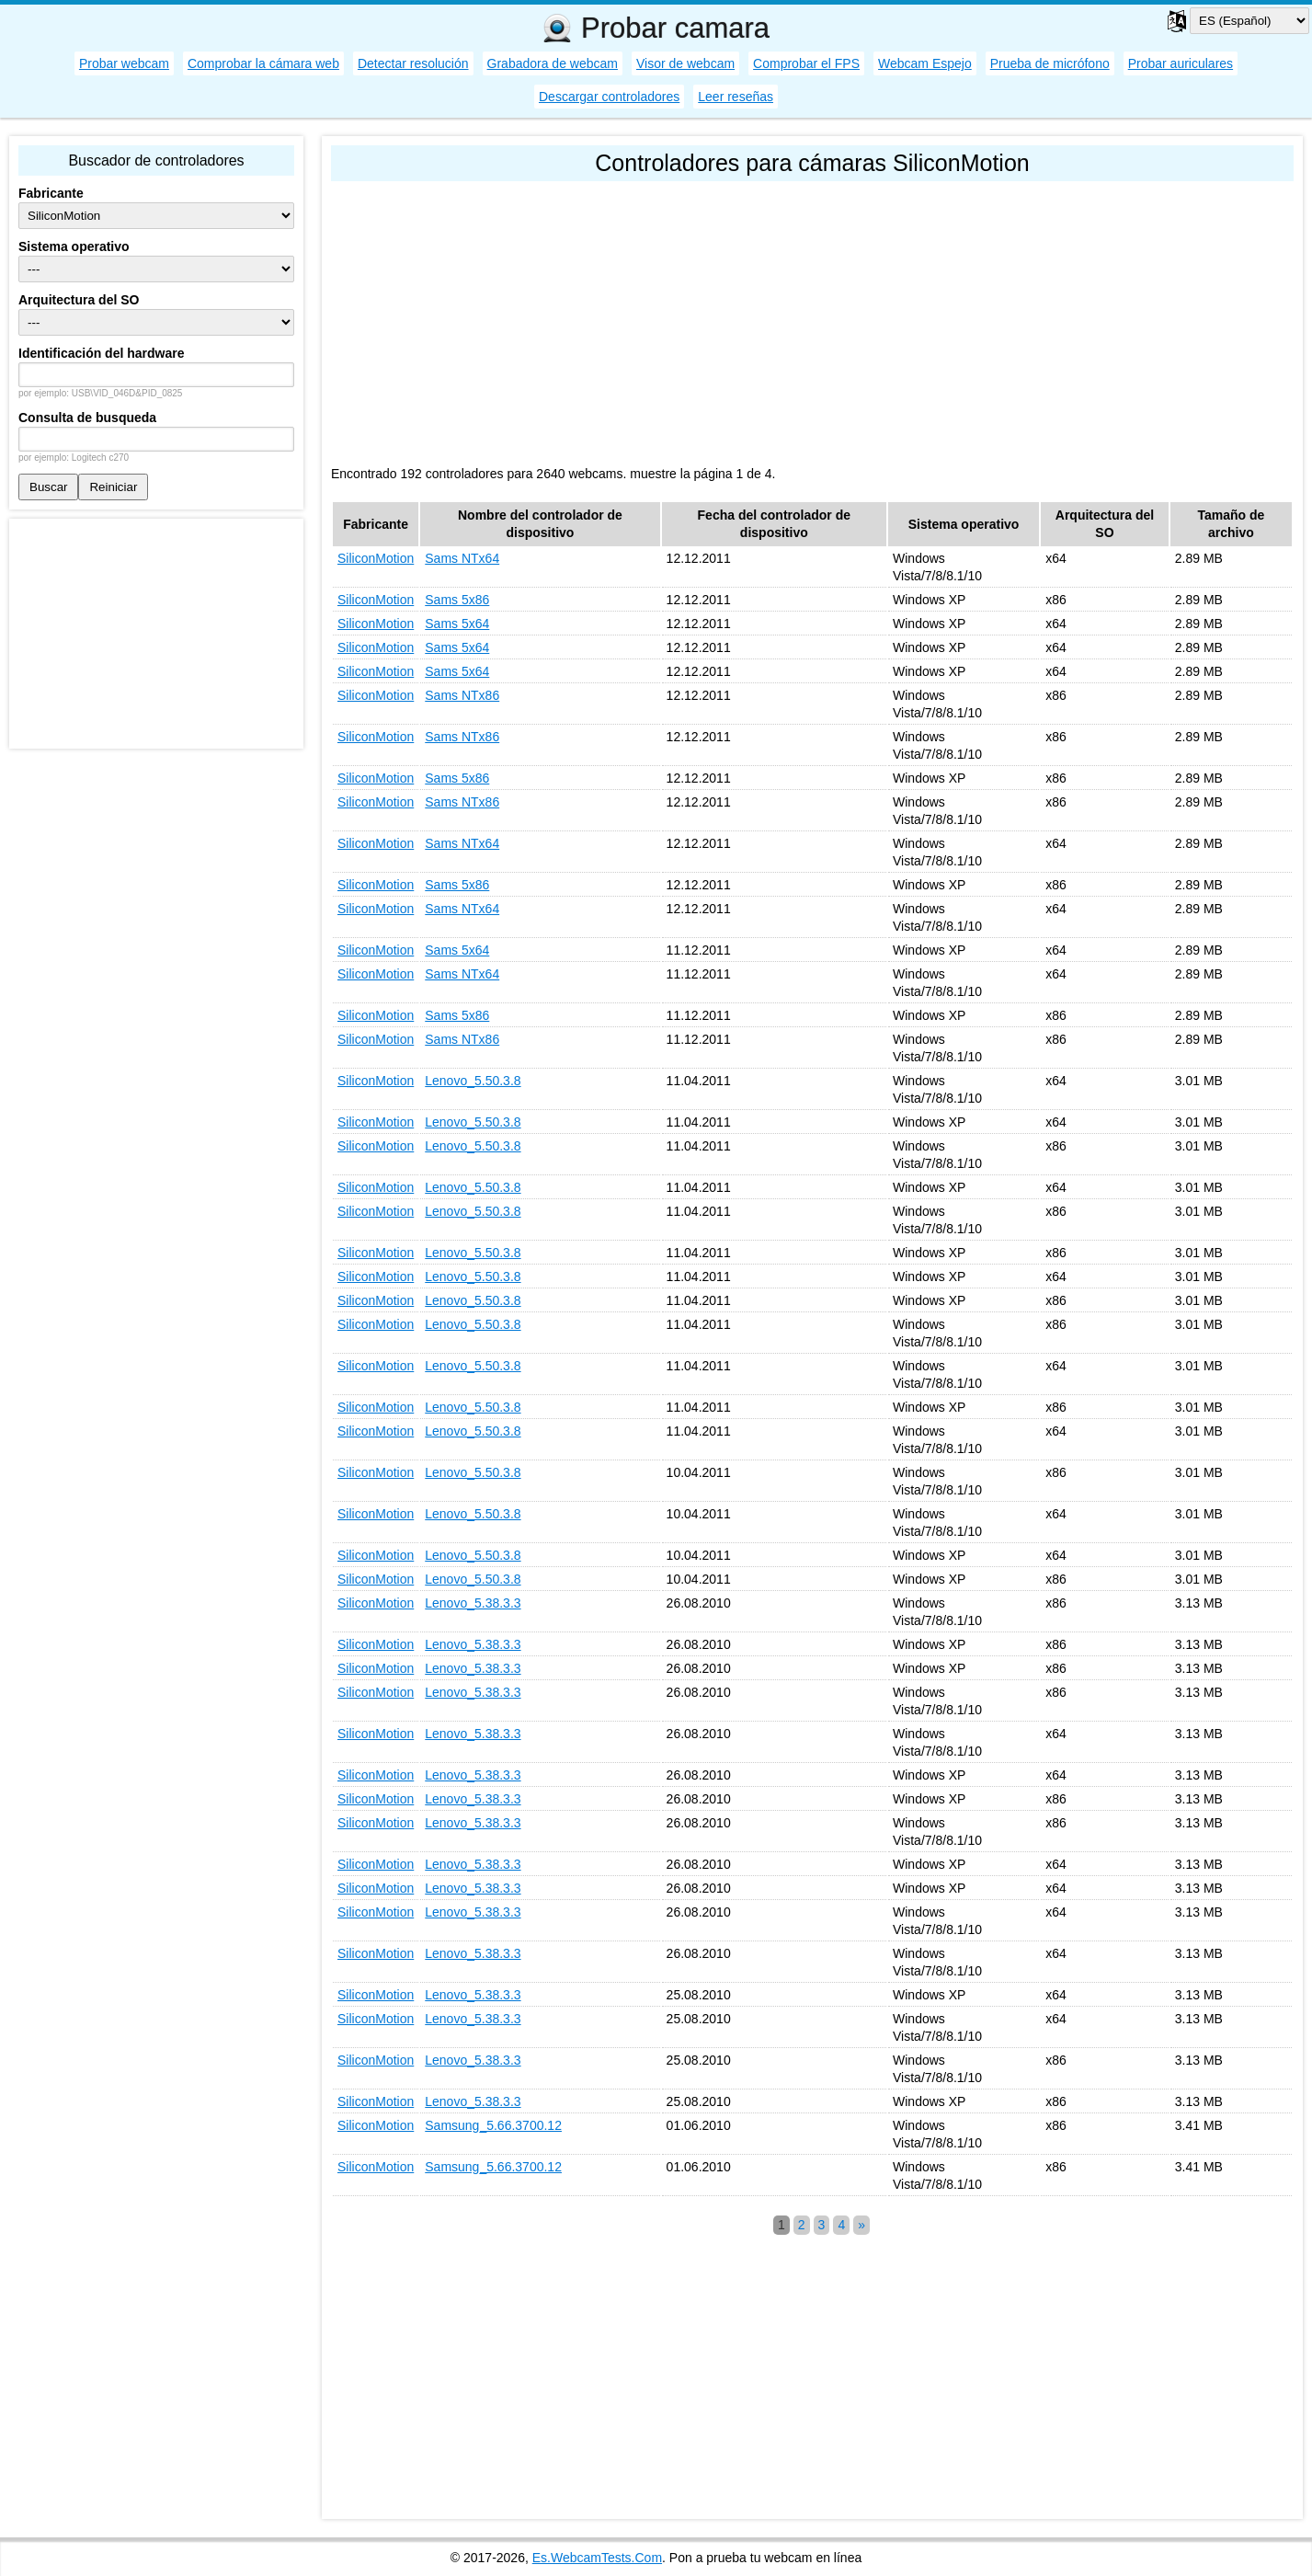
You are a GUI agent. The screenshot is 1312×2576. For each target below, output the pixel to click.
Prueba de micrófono (1050, 63)
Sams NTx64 (462, 558)
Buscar (48, 487)
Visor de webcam (685, 63)
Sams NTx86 (462, 695)
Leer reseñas (735, 96)
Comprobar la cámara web (263, 63)
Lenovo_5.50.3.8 (472, 1080)
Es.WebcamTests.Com (597, 2557)
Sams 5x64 (457, 623)
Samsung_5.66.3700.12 (493, 2125)
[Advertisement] (812, 319)
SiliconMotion (375, 558)
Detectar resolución (413, 63)
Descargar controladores (609, 96)
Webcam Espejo (925, 63)
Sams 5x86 (457, 599)
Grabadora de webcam (552, 63)
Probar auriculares (1180, 63)
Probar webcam (124, 63)
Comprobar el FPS (806, 63)
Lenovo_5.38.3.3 (472, 1603)
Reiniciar (113, 487)
